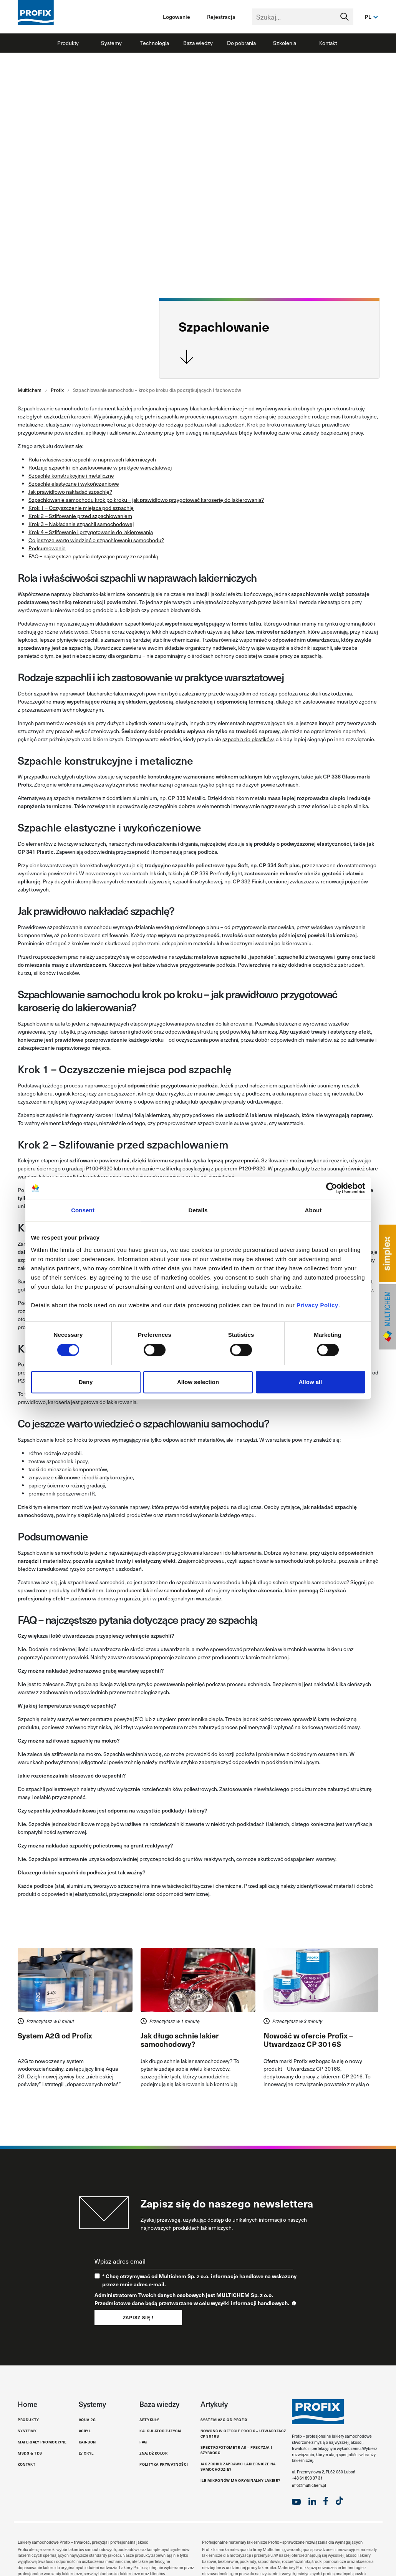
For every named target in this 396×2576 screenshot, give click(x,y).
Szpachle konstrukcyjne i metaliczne (71, 475)
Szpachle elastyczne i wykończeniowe (73, 483)
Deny (86, 1382)
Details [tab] (198, 1210)
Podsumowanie (47, 548)
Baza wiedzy (198, 42)
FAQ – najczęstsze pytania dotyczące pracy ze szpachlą (93, 556)
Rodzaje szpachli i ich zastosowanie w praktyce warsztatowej (100, 467)
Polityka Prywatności (163, 2464)
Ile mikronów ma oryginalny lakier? (240, 2480)
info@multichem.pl (309, 2485)
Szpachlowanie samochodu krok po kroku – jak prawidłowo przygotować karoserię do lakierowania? (146, 499)
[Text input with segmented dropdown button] (302, 16)
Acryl (85, 2430)
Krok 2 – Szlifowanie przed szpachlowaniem (80, 516)
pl (368, 16)
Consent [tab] (82, 1210)
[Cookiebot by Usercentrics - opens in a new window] (331, 1188)
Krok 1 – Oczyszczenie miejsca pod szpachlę (81, 507)
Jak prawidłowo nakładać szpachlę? (70, 491)
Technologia (154, 42)
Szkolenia (284, 42)
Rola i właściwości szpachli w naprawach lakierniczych (92, 459)
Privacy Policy (317, 1305)
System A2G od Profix (224, 2419)
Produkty (68, 42)
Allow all (310, 1382)
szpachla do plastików (247, 739)
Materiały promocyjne (42, 2442)
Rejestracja (221, 16)
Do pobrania (241, 42)
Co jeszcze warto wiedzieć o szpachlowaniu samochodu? (96, 540)
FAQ (143, 2442)
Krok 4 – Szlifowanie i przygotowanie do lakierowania (90, 532)
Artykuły (149, 2419)
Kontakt (328, 42)
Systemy (111, 42)
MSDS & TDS (30, 2453)
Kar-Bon (87, 2442)
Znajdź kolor (153, 2453)
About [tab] (313, 1210)
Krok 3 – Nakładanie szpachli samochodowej (81, 524)
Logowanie (176, 16)
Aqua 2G (87, 2419)
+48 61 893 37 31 (307, 2478)
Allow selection (198, 1382)
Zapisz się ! (138, 2317)
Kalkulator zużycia (160, 2430)
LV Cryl (86, 2453)
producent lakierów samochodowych (161, 1590)
